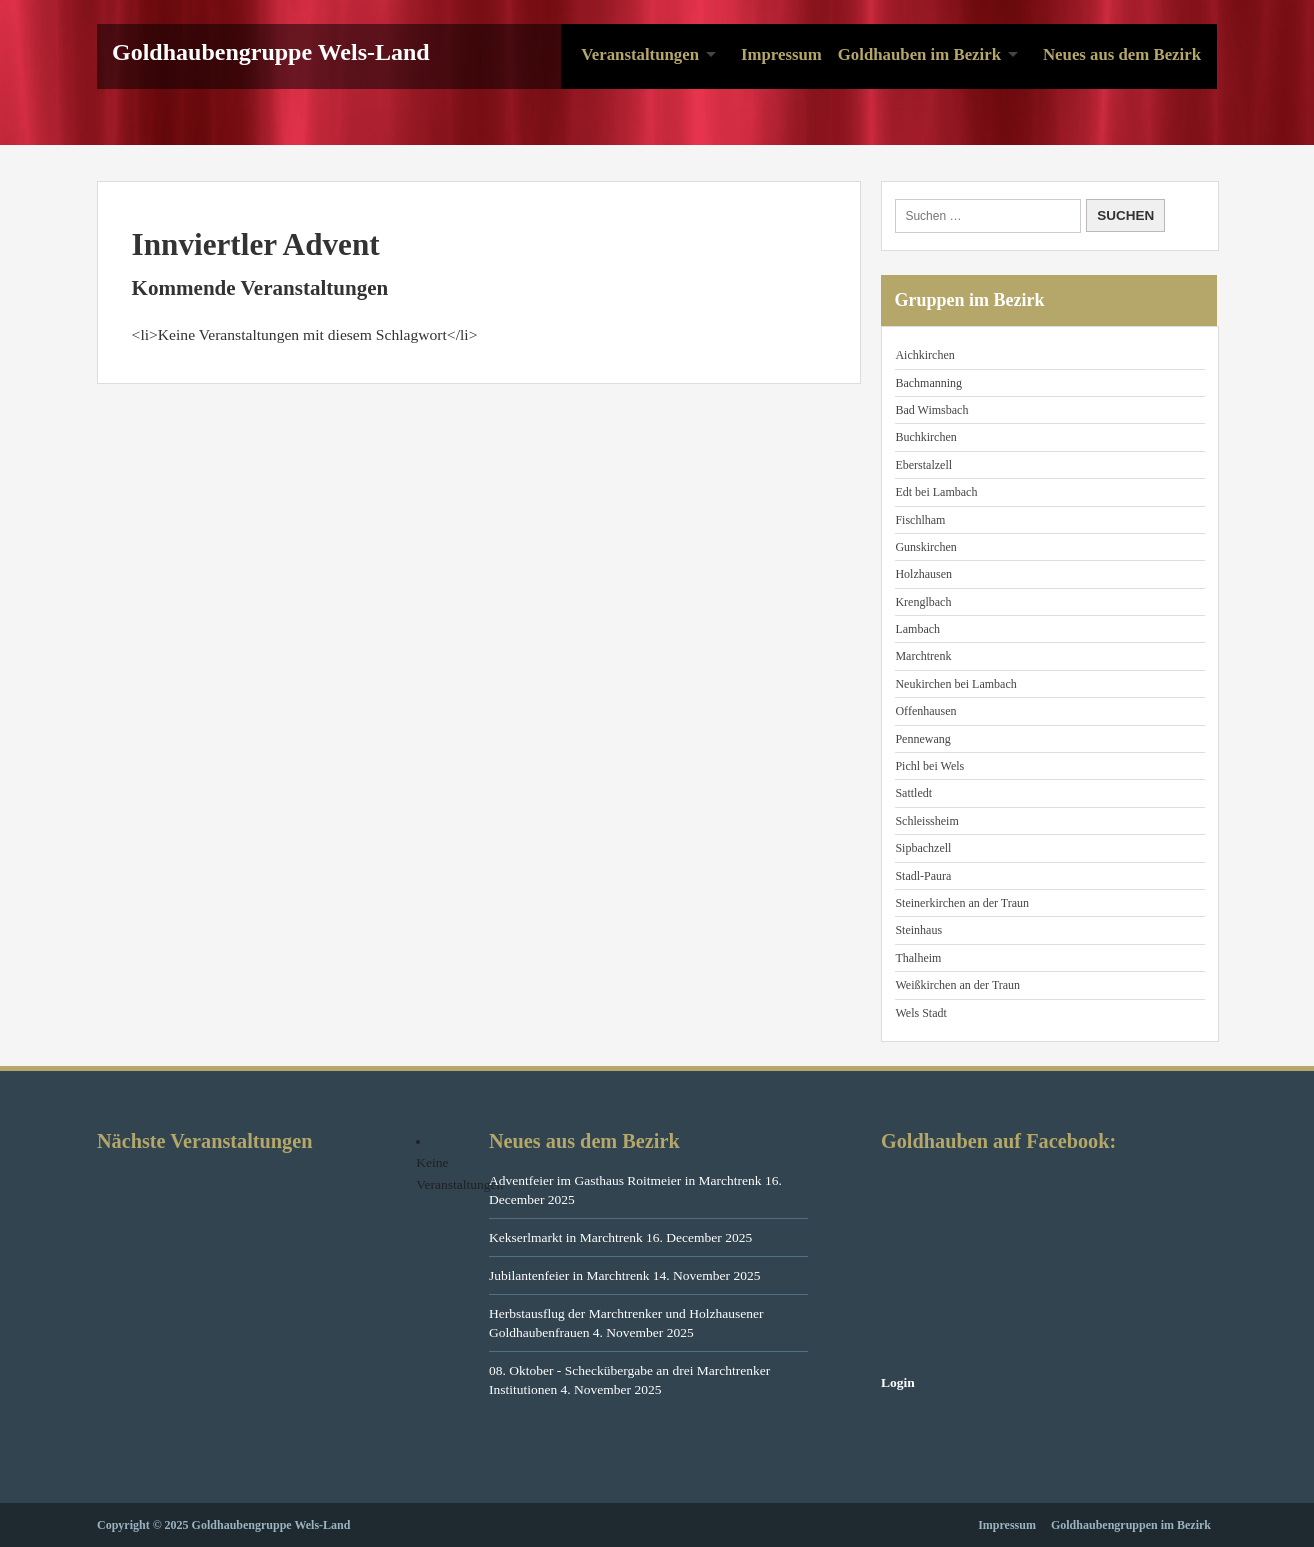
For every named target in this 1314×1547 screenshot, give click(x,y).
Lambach (917, 629)
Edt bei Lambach (936, 492)
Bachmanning (928, 383)
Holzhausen (923, 574)
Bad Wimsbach (931, 410)
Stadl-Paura (923, 876)
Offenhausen (925, 711)
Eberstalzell (923, 465)
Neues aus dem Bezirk (1122, 54)
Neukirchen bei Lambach (955, 684)
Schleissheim (926, 821)
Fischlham (920, 520)
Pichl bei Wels (929, 766)
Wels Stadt (920, 1013)
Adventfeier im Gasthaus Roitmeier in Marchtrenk (625, 1180)
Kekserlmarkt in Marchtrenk (566, 1237)
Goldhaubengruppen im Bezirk (1131, 1525)
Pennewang (922, 739)
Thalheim (918, 958)
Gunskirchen (925, 547)
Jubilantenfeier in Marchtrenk (569, 1275)
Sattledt (913, 793)
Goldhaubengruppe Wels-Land (271, 52)
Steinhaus (918, 930)
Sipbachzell (923, 848)
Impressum (781, 54)
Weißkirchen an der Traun (957, 985)
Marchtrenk (923, 656)
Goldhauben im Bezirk (919, 54)
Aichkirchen (924, 355)
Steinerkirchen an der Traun (962, 903)
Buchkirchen (925, 437)
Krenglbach (923, 602)
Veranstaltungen (640, 54)
